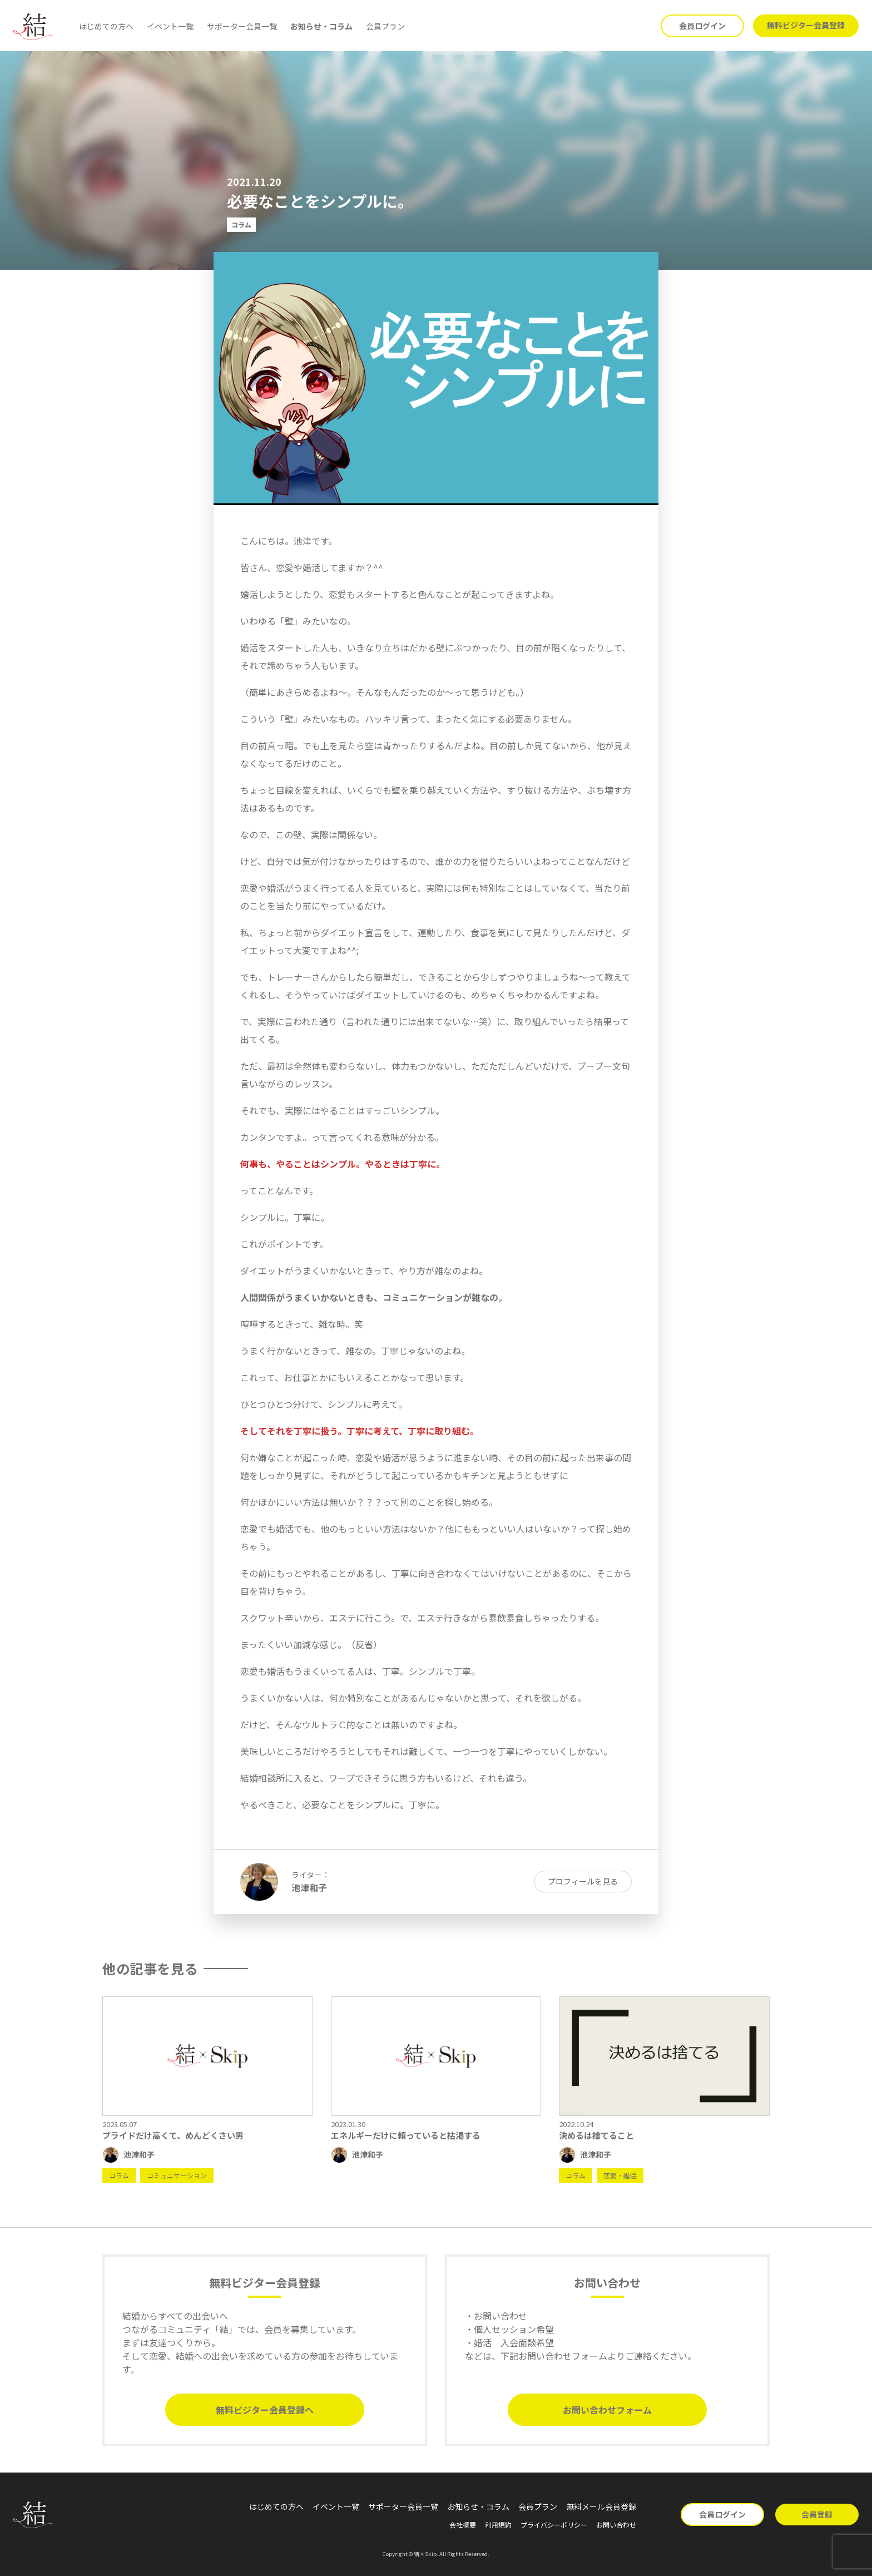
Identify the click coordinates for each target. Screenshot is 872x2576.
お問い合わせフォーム (607, 2409)
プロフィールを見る (583, 1881)
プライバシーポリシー (554, 2524)
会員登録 (817, 2514)
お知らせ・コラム (321, 26)
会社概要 (462, 2524)
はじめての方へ (106, 26)
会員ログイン (702, 25)
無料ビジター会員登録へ (265, 2409)
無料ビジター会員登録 (806, 25)
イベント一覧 (170, 26)
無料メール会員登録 (601, 2506)
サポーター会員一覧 (242, 26)
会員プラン (385, 26)
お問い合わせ (616, 2524)
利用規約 (498, 2524)
